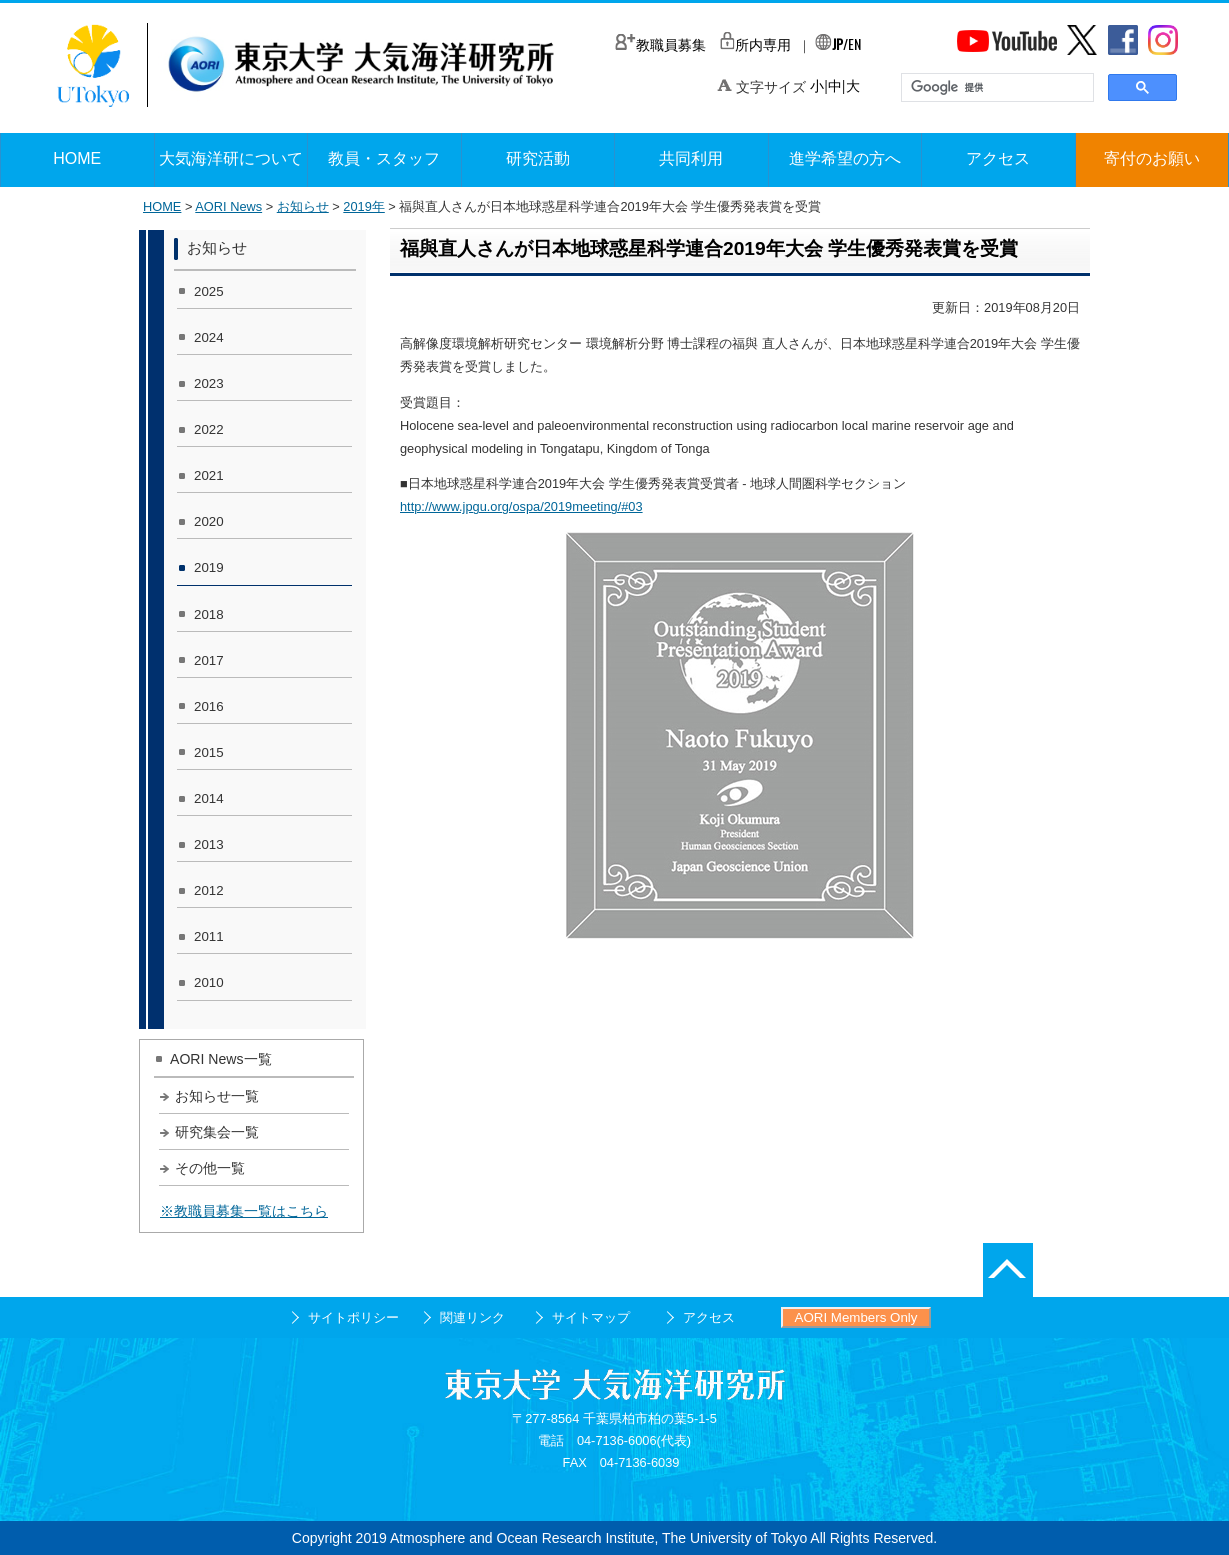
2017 (209, 660)
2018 (209, 614)
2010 (209, 982)
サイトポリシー (353, 1317)
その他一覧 (210, 1168)
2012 (209, 890)
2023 (209, 383)
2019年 (363, 206)
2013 (209, 844)
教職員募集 (660, 45)
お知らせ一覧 (217, 1096)
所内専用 (755, 45)
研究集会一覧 (217, 1132)
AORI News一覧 (221, 1059)
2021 (209, 475)
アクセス (709, 1317)
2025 (209, 291)
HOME (162, 206)
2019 (209, 567)
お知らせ (303, 206)
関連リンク (472, 1317)
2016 (209, 706)
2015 (209, 752)
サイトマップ (591, 1317)
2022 (209, 429)
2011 (209, 936)
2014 (209, 798)
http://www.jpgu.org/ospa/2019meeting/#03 (521, 506)
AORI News (228, 206)
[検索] (995, 88)
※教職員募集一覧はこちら (244, 1211)
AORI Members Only (856, 1317)
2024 (209, 337)
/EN (838, 43)
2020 (209, 521)
